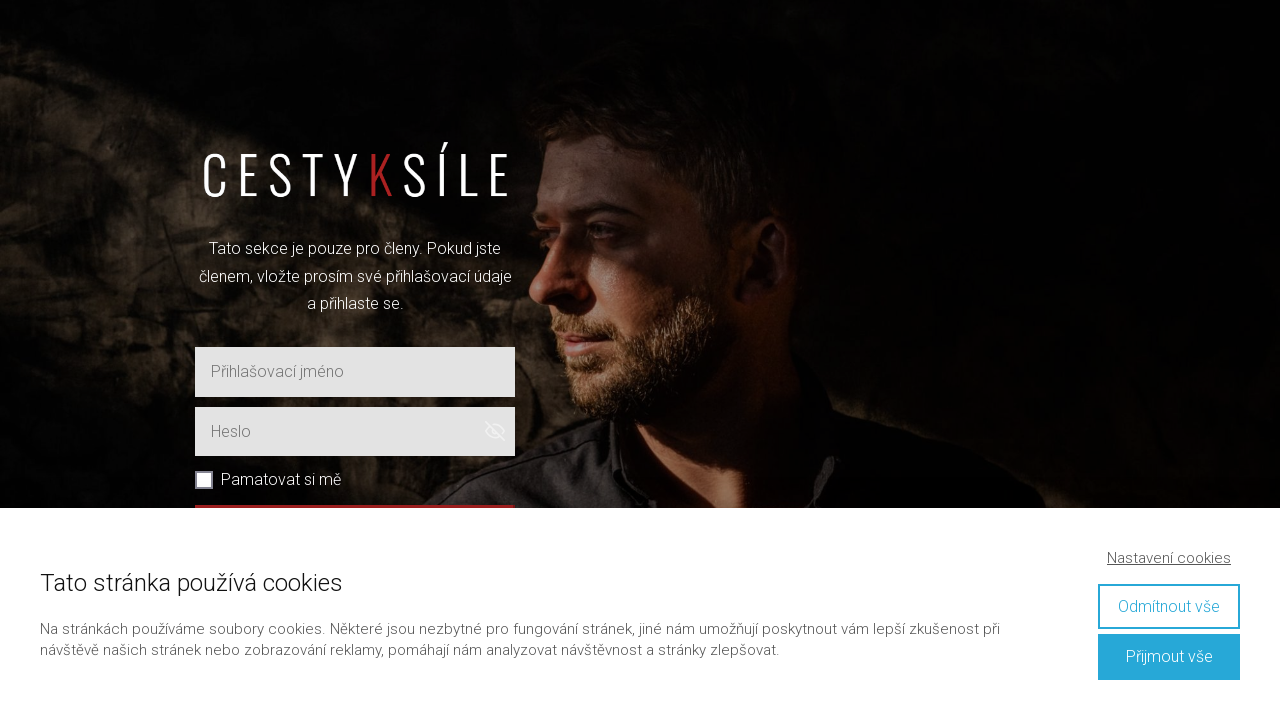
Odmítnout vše (1169, 606)
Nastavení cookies (1169, 558)
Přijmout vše (1169, 656)
